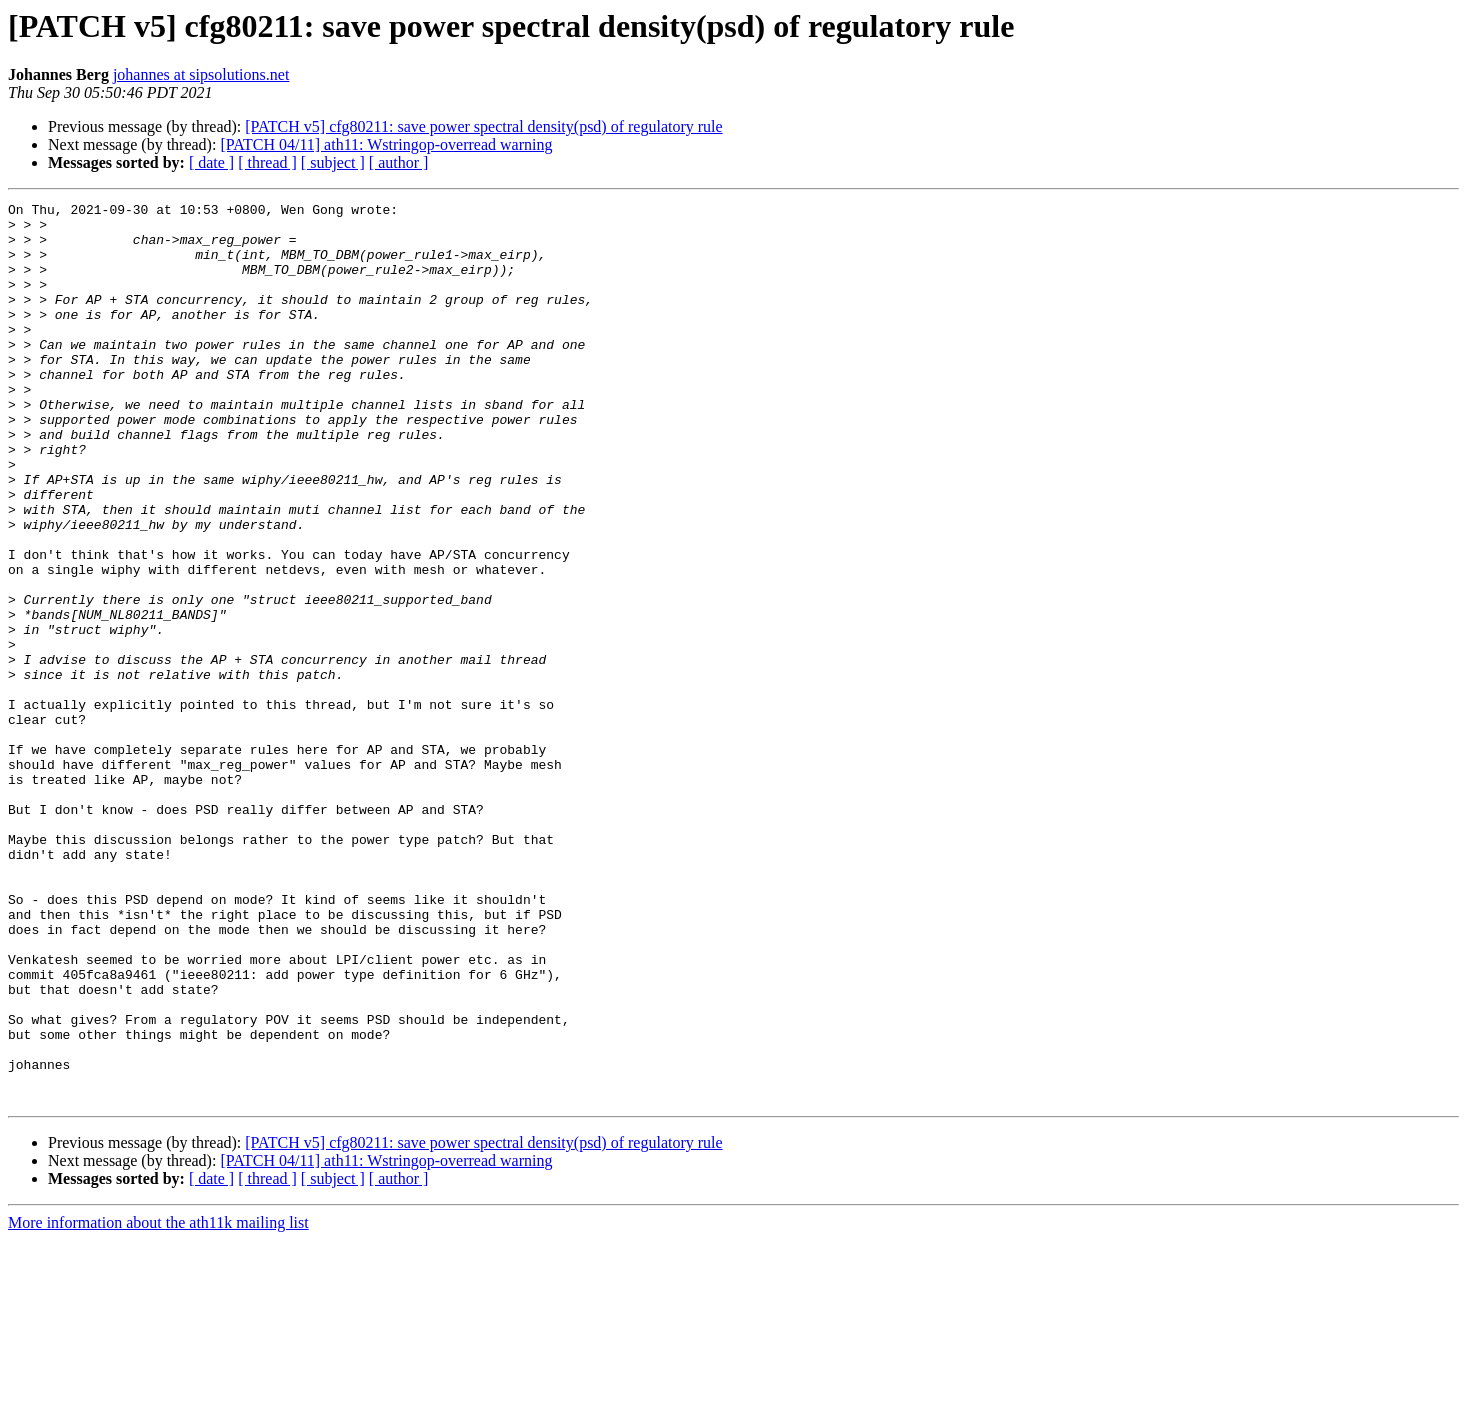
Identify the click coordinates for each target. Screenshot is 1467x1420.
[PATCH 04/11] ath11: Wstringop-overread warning (386, 144)
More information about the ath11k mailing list (158, 1402)
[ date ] (211, 162)
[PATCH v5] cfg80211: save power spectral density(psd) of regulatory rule (483, 126)
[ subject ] (333, 162)
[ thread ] (267, 162)
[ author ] (399, 162)
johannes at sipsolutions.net (201, 74)
